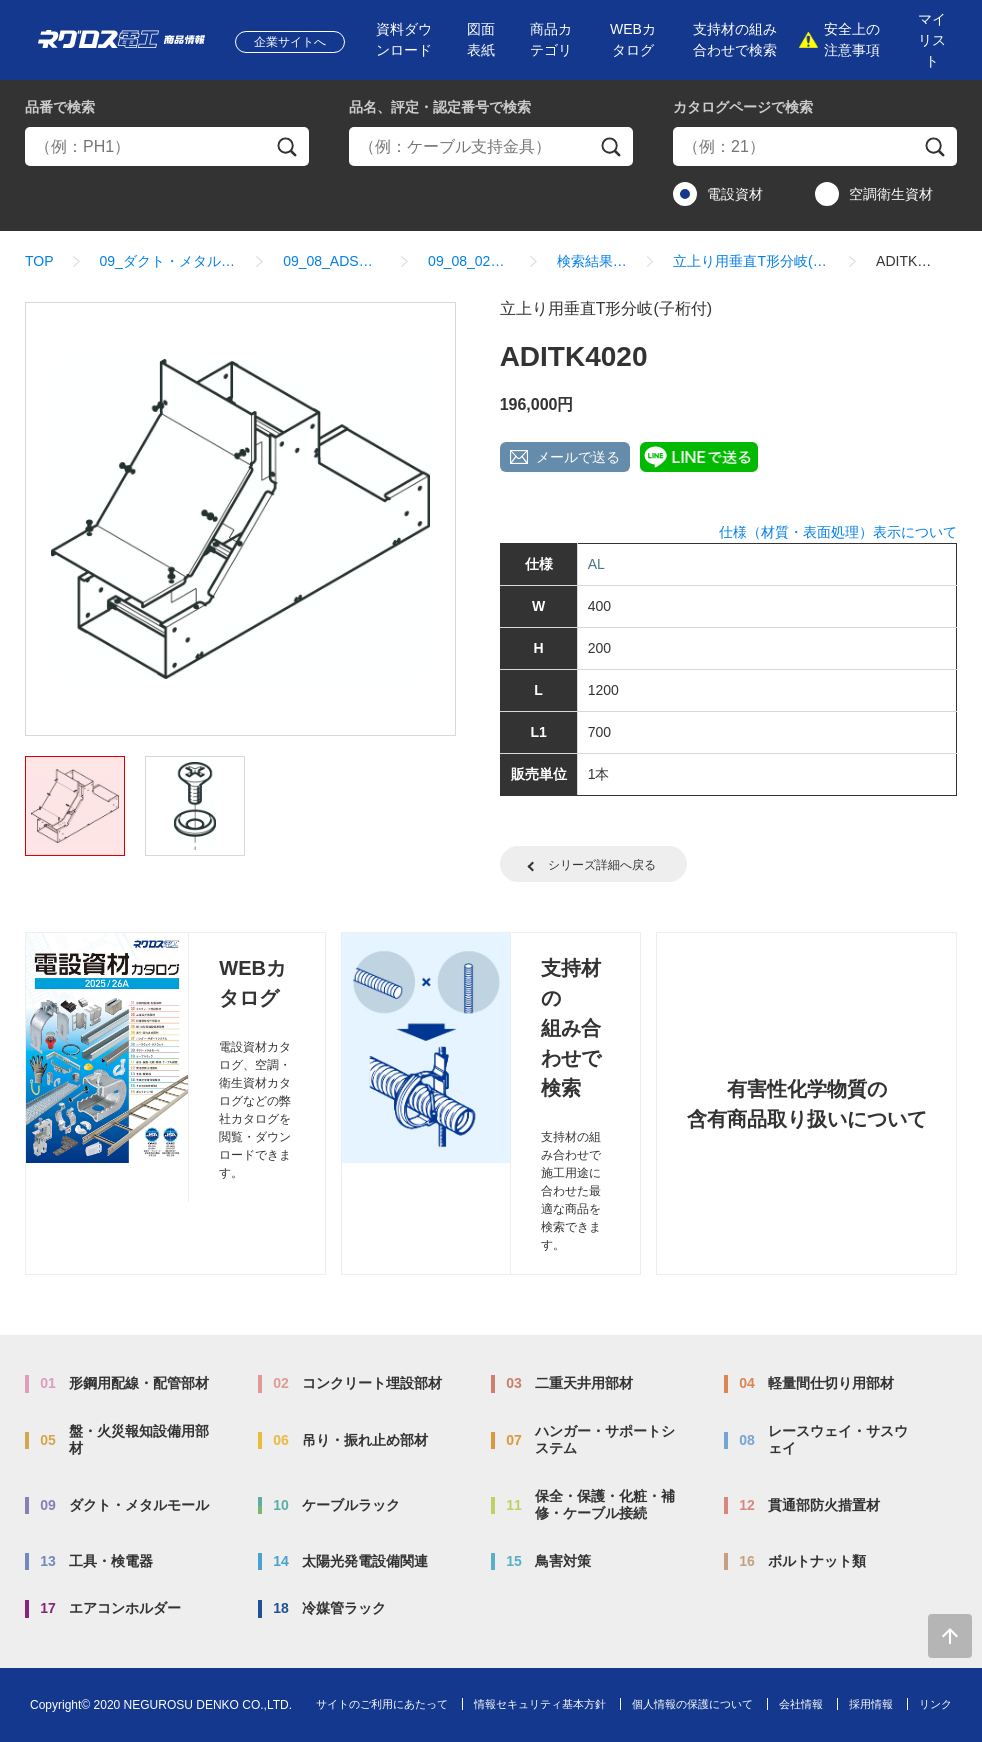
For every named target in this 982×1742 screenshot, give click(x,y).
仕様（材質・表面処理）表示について (838, 532)
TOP (39, 261)
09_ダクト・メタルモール (169, 261)
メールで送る (578, 457)
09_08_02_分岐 (469, 261)
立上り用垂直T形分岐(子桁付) (751, 261)
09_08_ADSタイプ (332, 261)
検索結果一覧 (592, 261)
